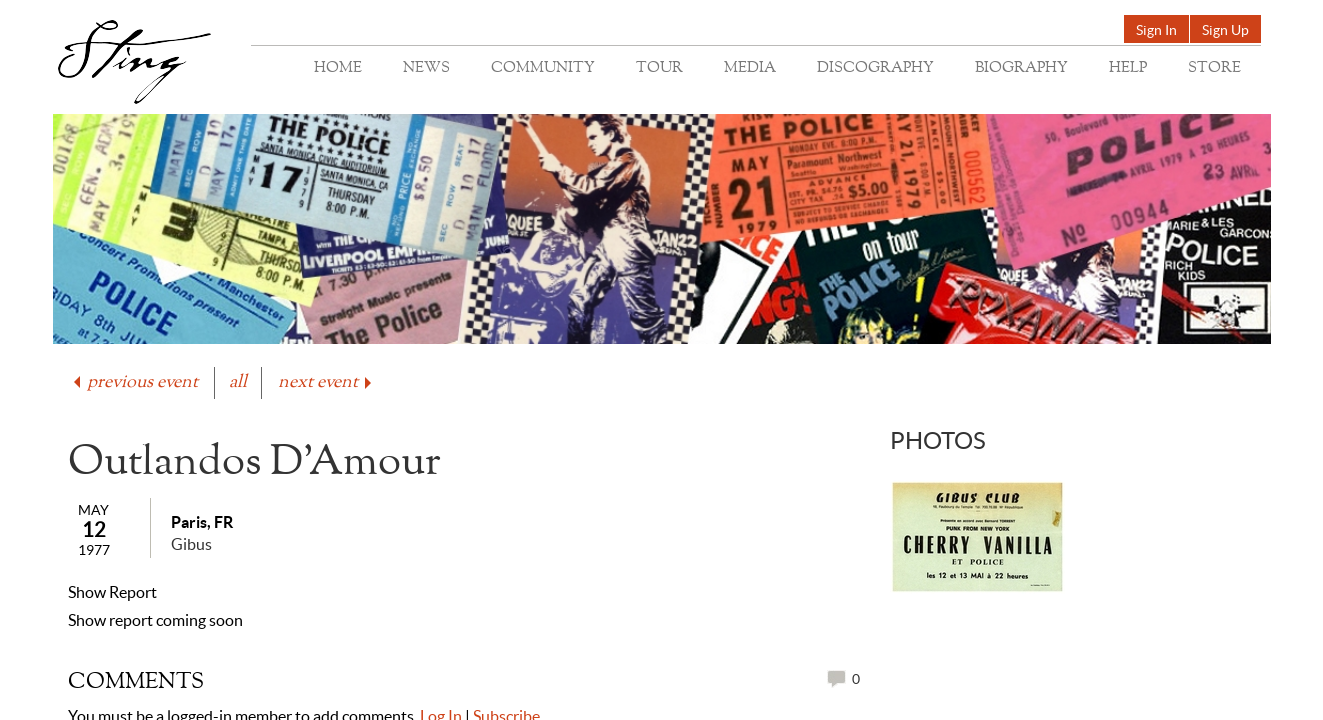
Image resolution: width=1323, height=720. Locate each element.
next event (326, 382)
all (238, 382)
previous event (134, 382)
